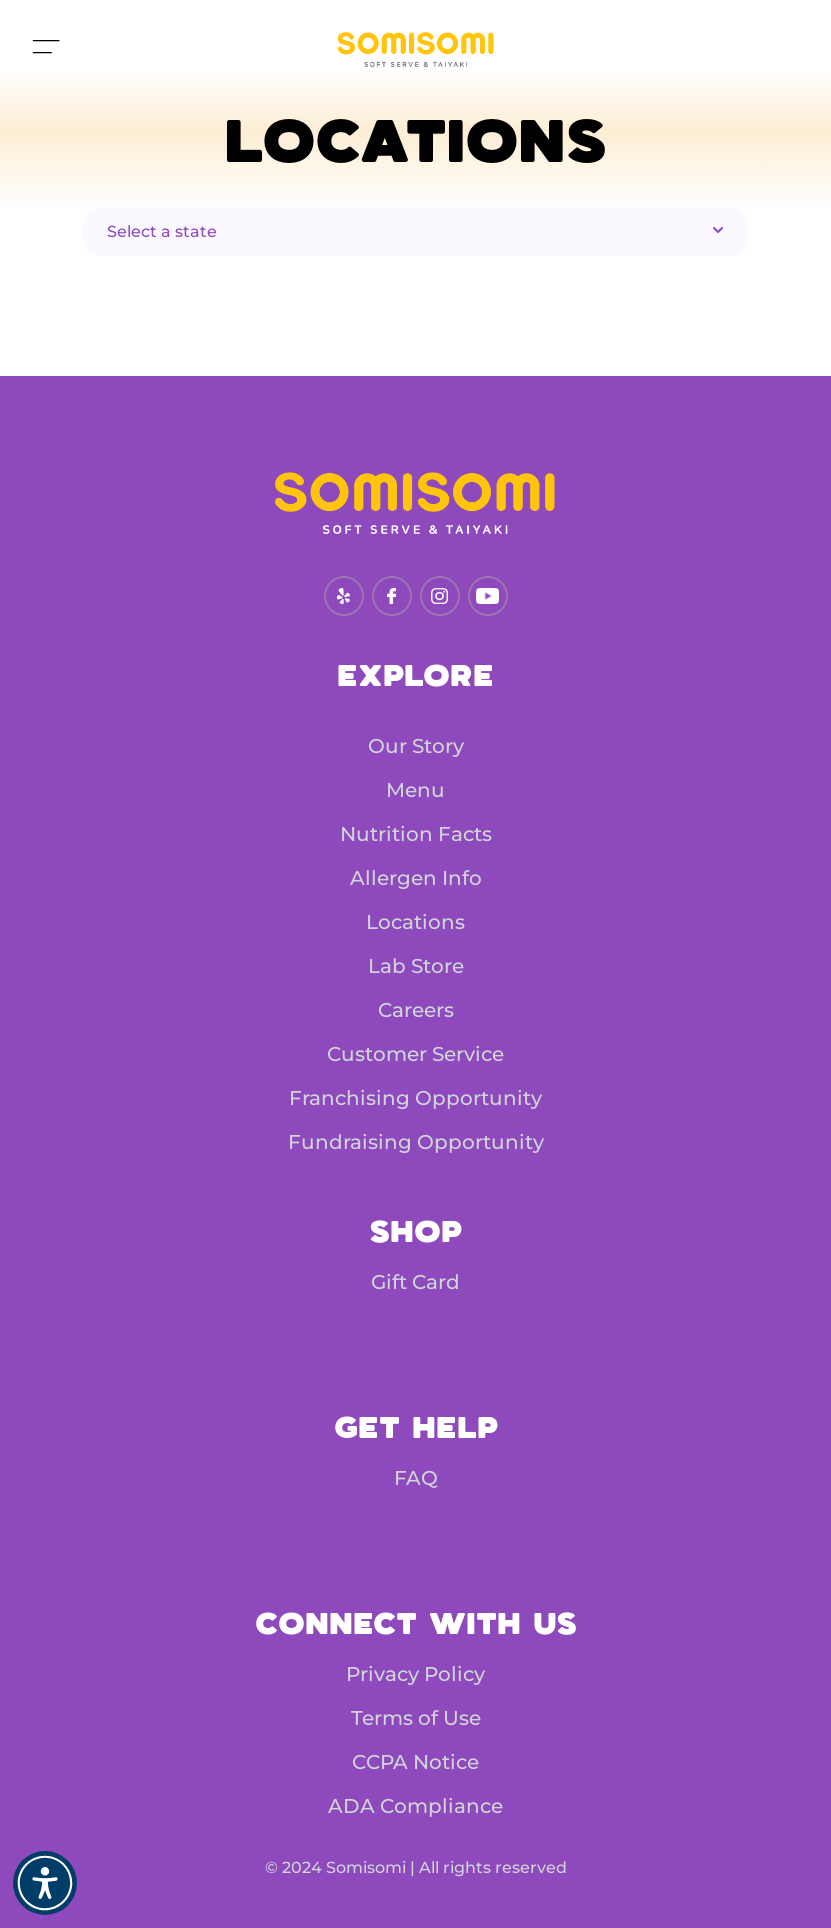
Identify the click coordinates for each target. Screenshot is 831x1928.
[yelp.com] (343, 596)
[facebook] (391, 596)
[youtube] (487, 596)
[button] (45, 1883)
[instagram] (439, 596)
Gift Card (415, 1282)
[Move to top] (44, 50)
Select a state (417, 230)
